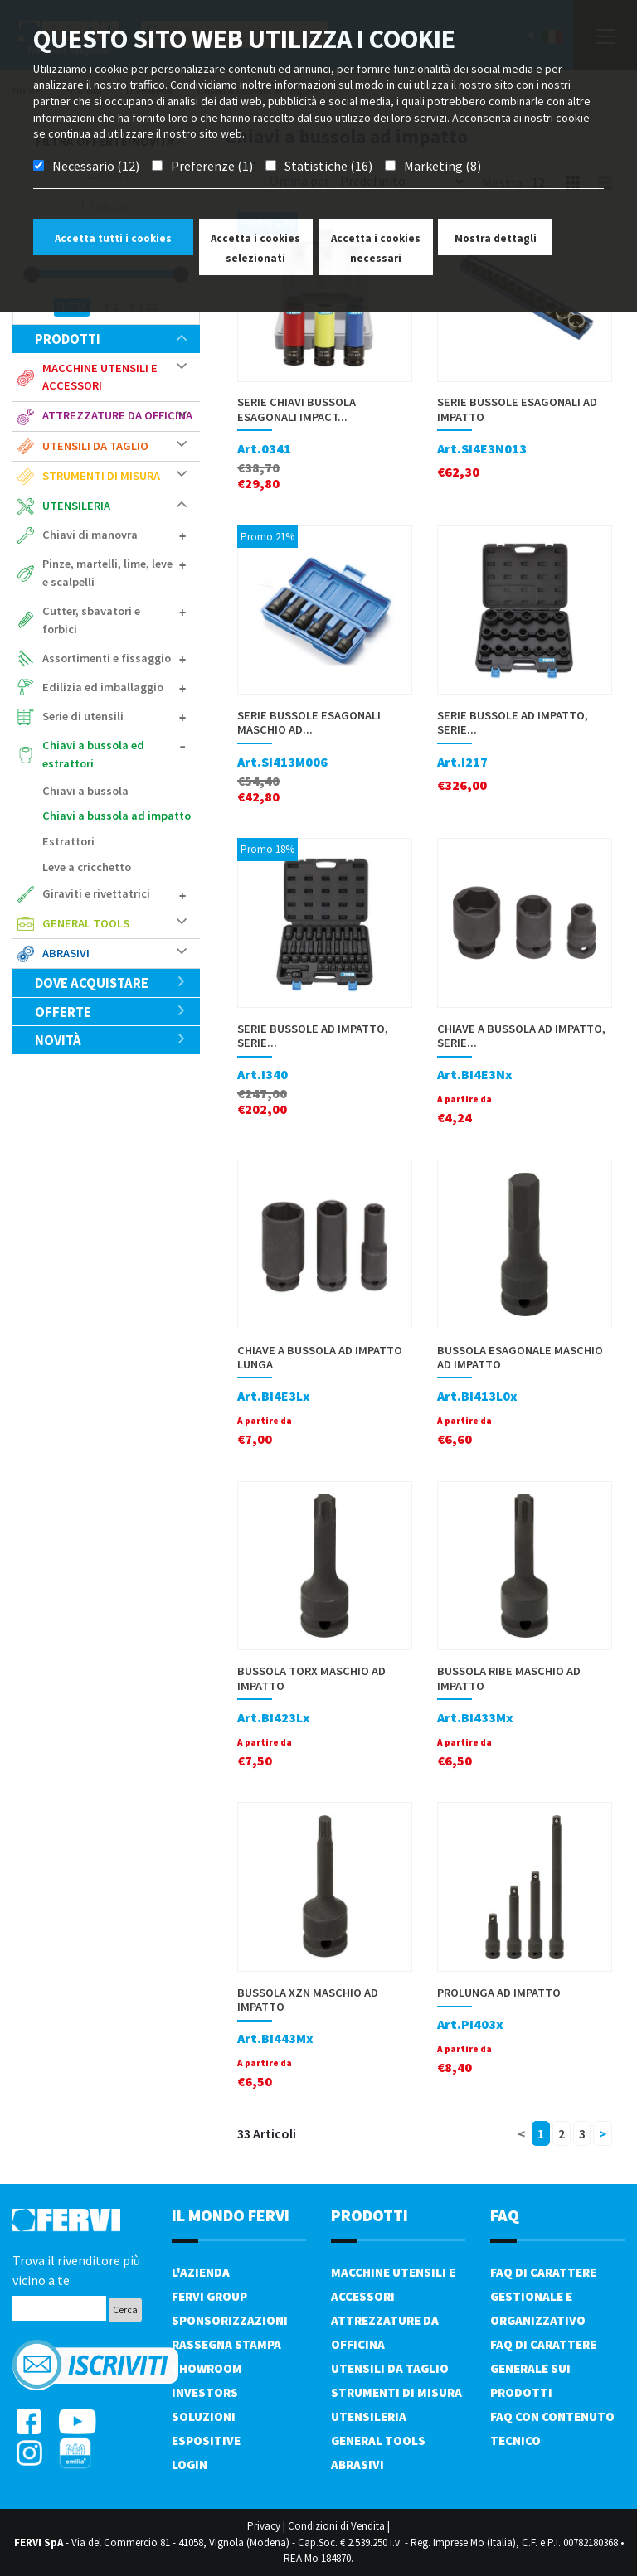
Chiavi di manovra (90, 534)
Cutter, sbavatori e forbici (91, 620)
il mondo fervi (230, 2215)
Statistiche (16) (328, 165)
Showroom (207, 2368)
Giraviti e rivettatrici (96, 893)
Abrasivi (66, 953)
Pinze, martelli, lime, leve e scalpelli (107, 572)
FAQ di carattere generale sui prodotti (543, 2368)
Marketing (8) (442, 165)
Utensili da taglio (95, 445)
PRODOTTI (369, 2215)
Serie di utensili (83, 716)
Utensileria (76, 505)
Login (189, 2464)
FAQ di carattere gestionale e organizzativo (543, 2296)
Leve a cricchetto (86, 866)
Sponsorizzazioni (230, 2320)
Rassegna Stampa (226, 2344)
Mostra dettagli (496, 238)
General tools (85, 923)
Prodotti (111, 339)
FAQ (504, 2215)
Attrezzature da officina (117, 415)
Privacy (263, 2526)
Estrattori (68, 841)
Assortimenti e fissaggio (106, 658)
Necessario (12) (95, 165)
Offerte (111, 1012)
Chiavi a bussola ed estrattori (93, 754)
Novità (111, 1040)
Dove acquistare (111, 983)
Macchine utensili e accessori (100, 377)
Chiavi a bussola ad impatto (116, 815)
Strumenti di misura (101, 475)
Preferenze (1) (212, 165)
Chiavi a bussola (85, 790)
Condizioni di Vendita (336, 2526)
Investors (205, 2392)
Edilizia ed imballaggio (102, 687)
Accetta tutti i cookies (113, 238)
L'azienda (201, 2272)
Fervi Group (209, 2296)
